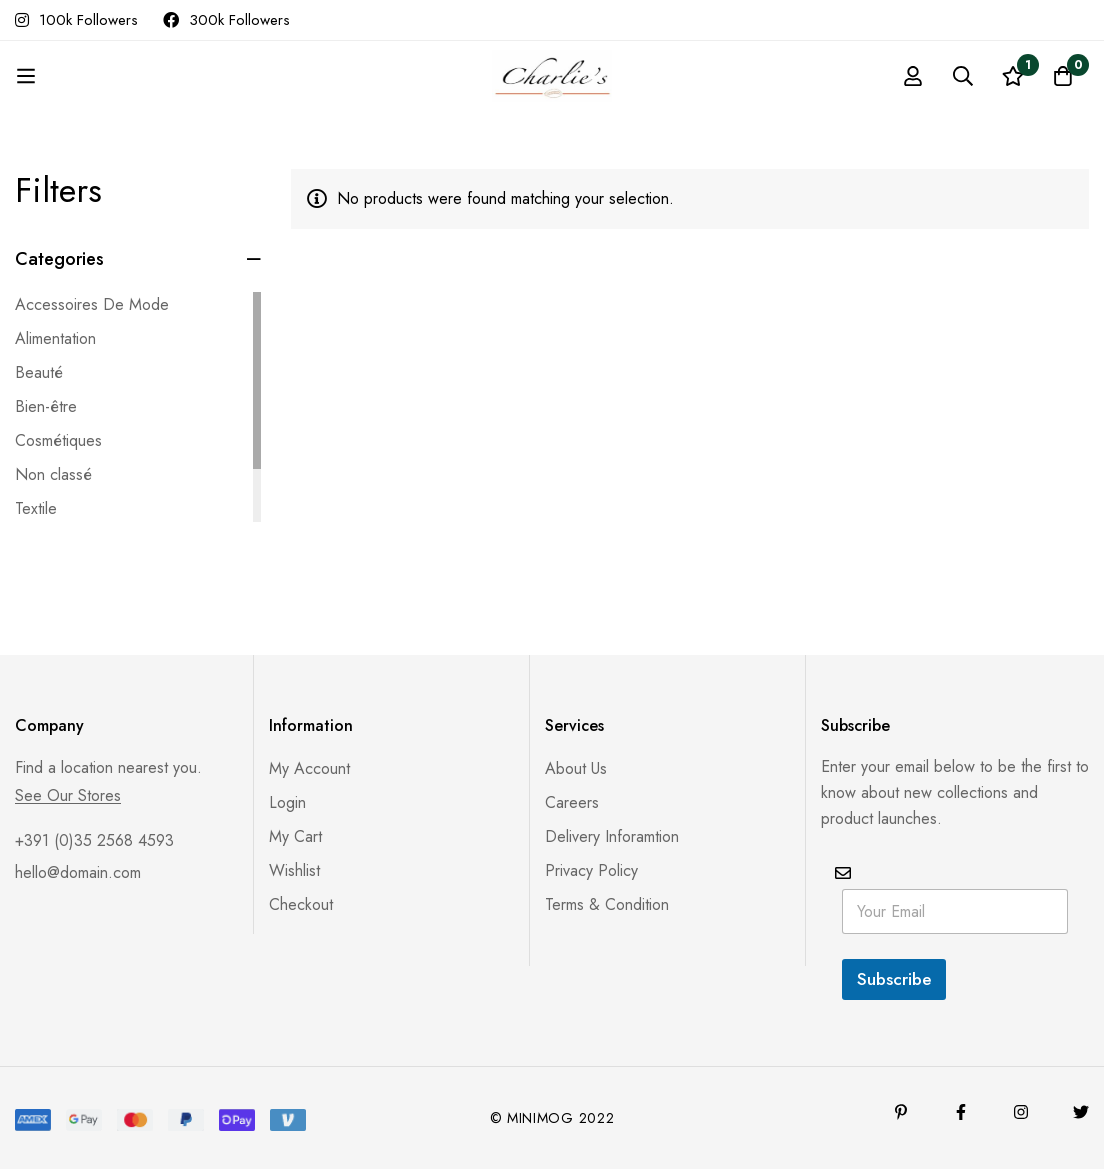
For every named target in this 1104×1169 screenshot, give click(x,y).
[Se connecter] (913, 76)
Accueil (351, 98)
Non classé (53, 474)
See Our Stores (68, 796)
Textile (36, 508)
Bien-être (46, 406)
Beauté (39, 372)
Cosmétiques (58, 440)
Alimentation (55, 338)
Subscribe (894, 979)
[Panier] (1063, 76)
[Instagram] (1021, 1112)
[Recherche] (963, 76)
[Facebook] (961, 1112)
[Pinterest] (901, 1112)
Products (440, 98)
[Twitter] (1081, 1112)
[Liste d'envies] (1013, 76)
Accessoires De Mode (92, 304)
